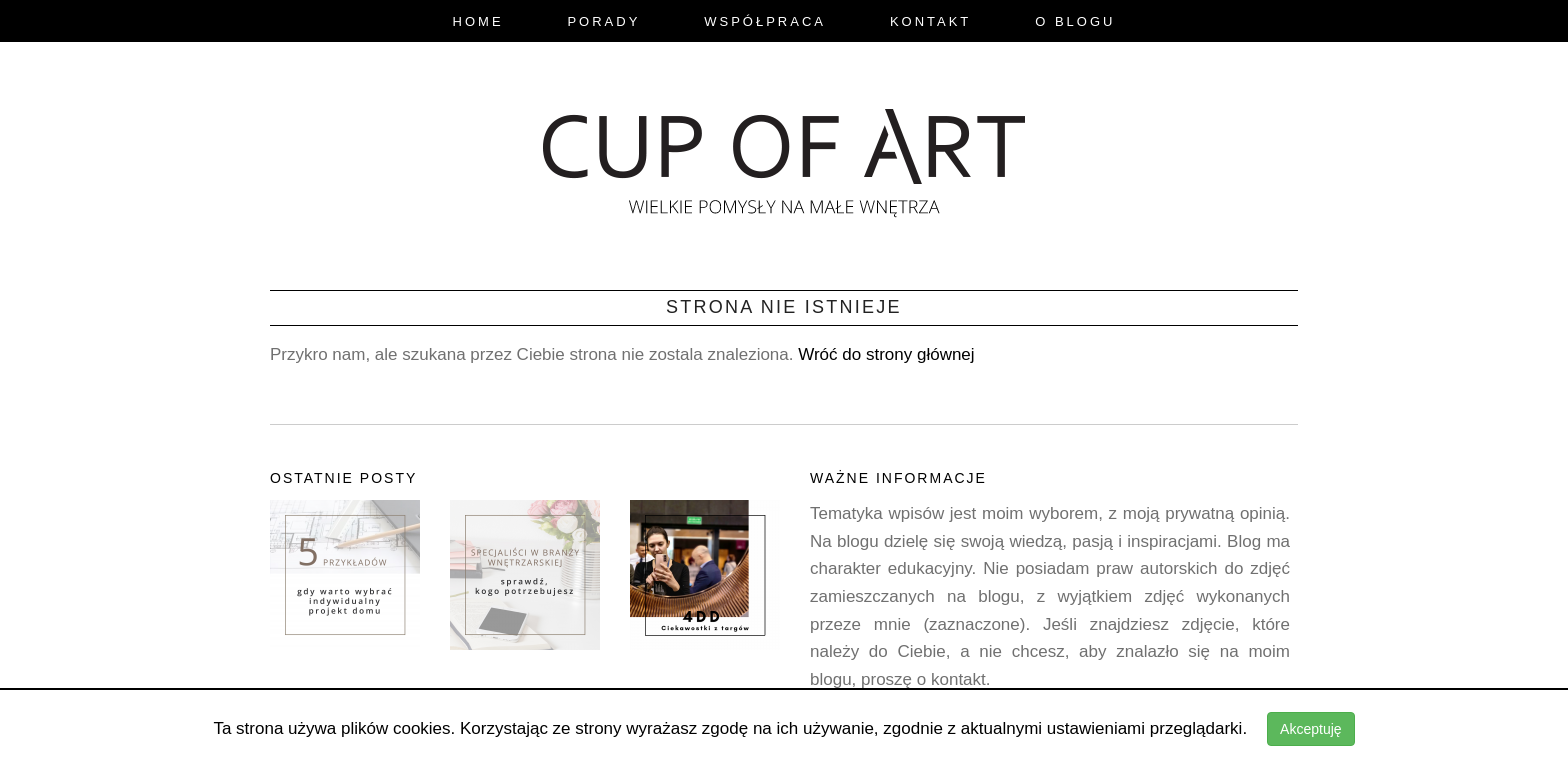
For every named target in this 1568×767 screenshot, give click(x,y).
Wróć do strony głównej (886, 354)
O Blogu (1075, 21)
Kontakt (930, 21)
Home (478, 21)
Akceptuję (1310, 729)
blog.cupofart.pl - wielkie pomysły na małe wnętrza (784, 157)
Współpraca (765, 21)
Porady (603, 21)
